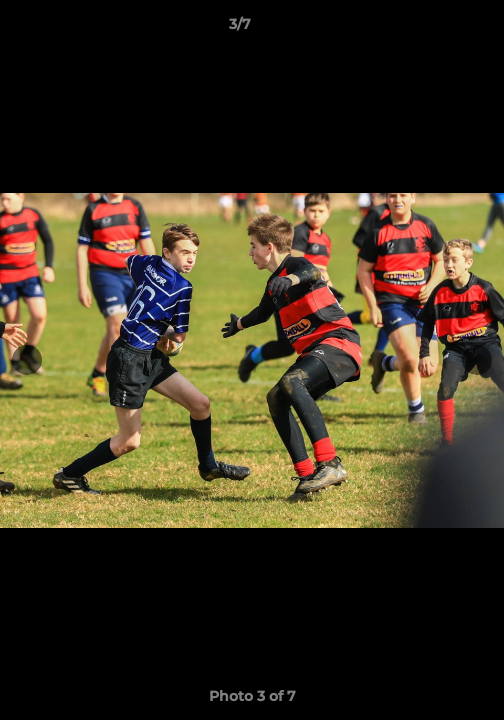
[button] (432, 29)
